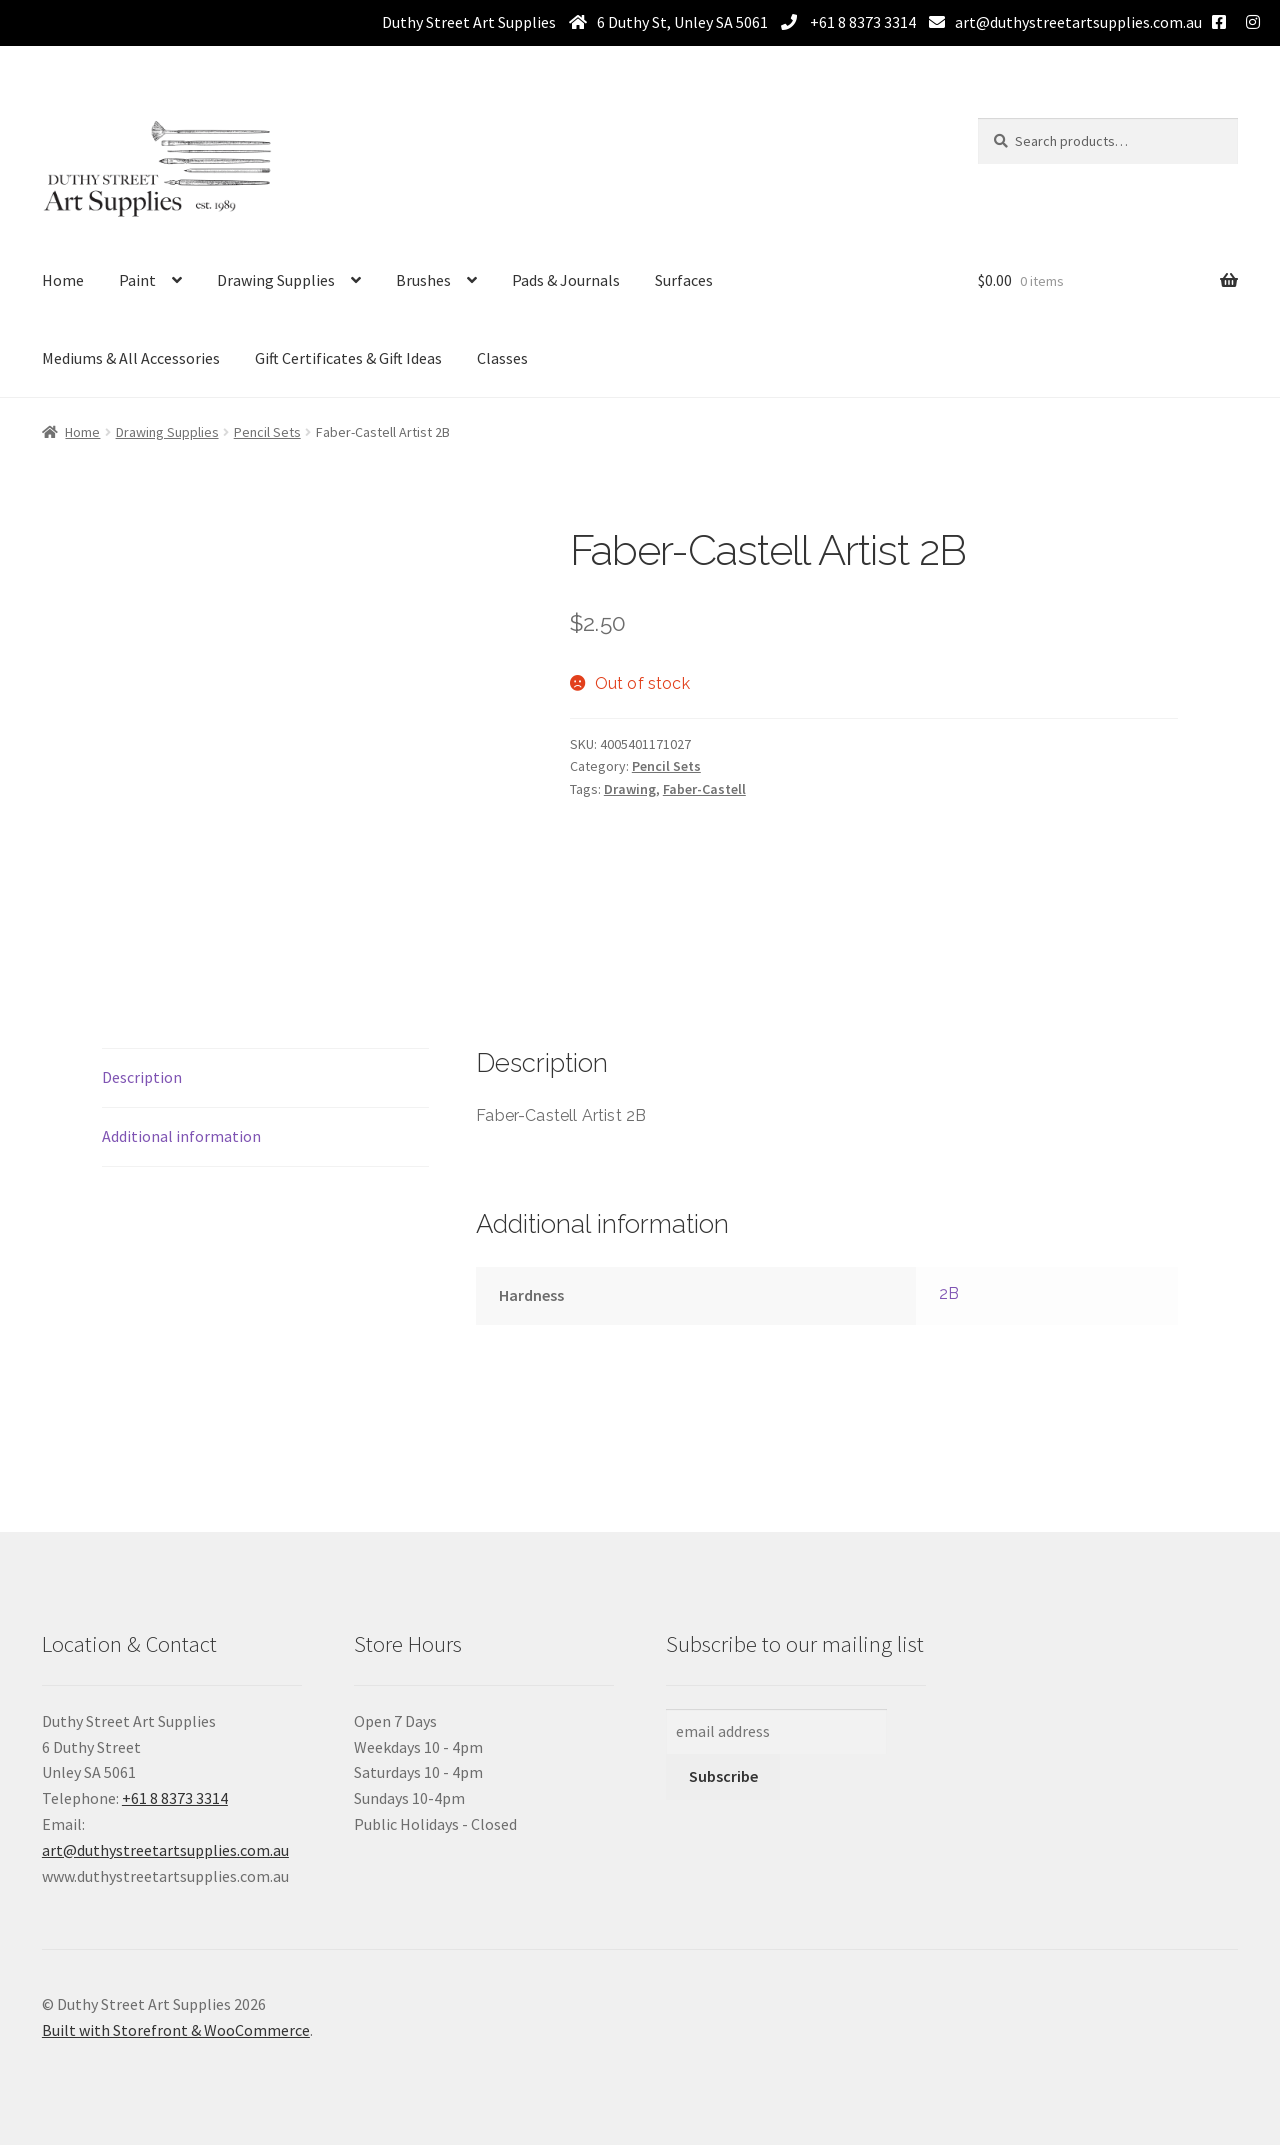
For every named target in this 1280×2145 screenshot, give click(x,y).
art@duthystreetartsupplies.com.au (1078, 22)
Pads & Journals (566, 280)
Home (63, 280)
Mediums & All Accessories (131, 358)
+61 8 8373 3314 (861, 22)
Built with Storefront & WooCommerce (176, 2030)
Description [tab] (142, 1077)
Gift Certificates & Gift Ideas (348, 358)
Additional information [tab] (181, 1136)
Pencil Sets (267, 432)
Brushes (423, 280)
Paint (137, 280)
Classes (502, 358)
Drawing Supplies (276, 280)
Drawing (630, 789)
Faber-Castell (704, 789)
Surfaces (684, 280)
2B (949, 1293)
